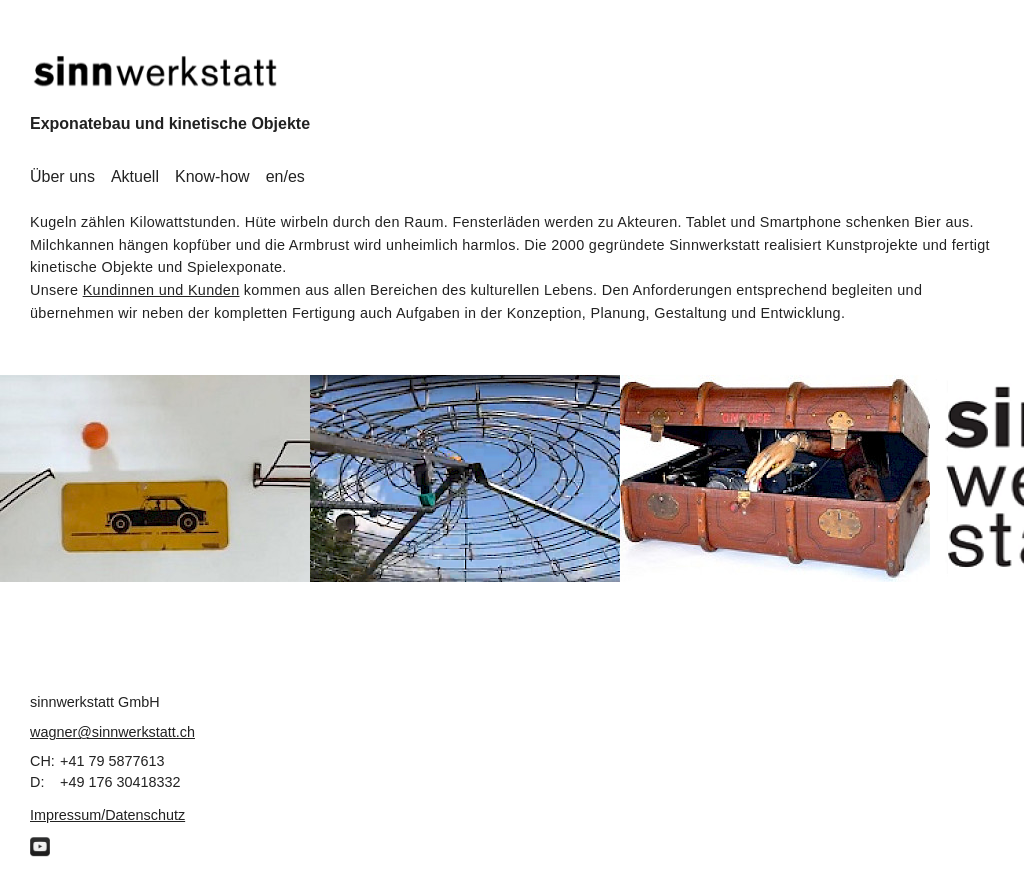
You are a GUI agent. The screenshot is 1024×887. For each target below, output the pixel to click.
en (275, 176)
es (296, 176)
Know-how (212, 176)
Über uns (62, 176)
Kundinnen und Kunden (161, 290)
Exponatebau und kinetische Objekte (170, 123)
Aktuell (135, 176)
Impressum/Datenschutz (107, 815)
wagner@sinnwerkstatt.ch (112, 732)
